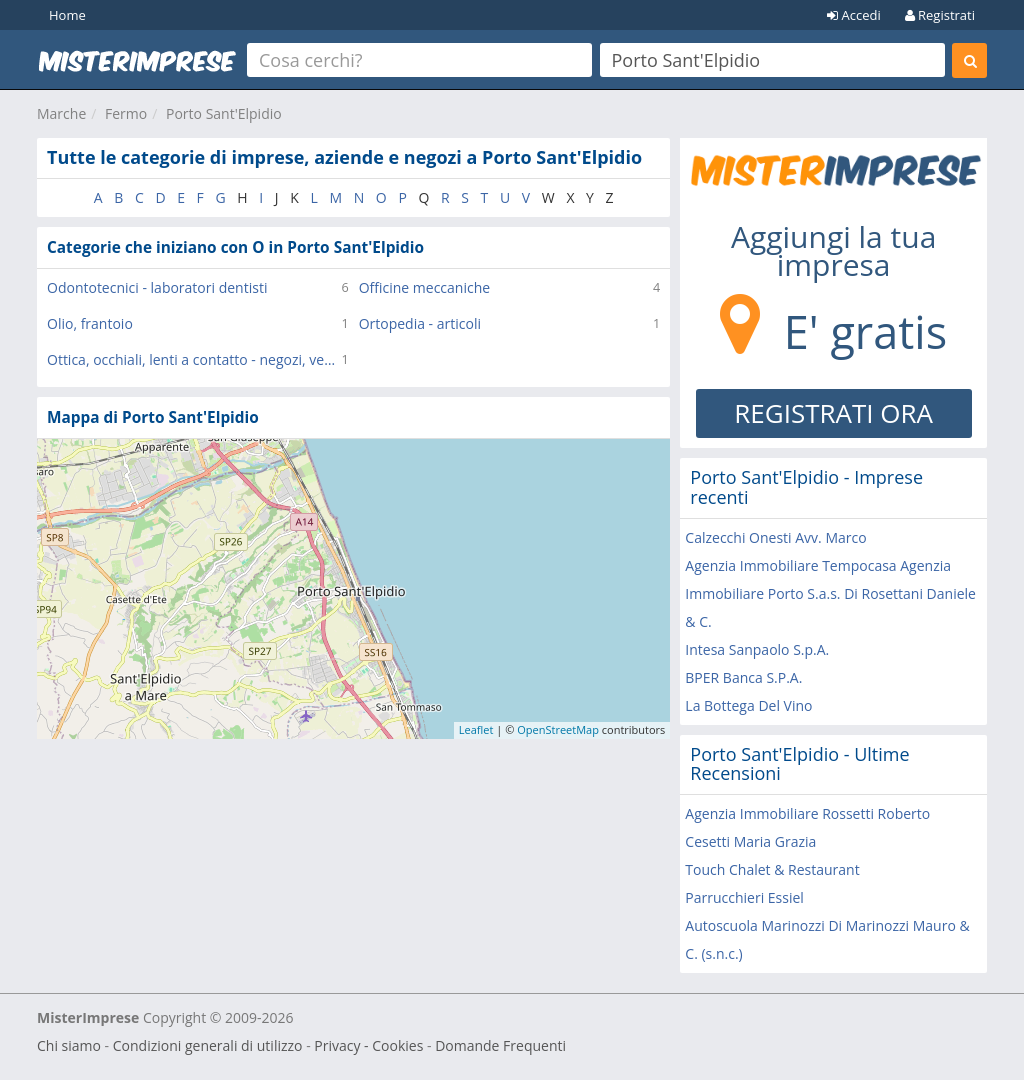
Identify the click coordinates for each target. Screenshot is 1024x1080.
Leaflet (476, 729)
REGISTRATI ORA (833, 413)
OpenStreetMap (558, 729)
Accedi (854, 15)
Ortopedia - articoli (420, 323)
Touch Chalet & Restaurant (772, 869)
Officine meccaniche (424, 287)
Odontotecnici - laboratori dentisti (157, 287)
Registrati (940, 15)
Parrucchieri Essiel (744, 897)
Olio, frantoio (90, 323)
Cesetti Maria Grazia (750, 841)
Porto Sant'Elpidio (224, 113)
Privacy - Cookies (368, 1045)
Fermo (126, 113)
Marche (61, 113)
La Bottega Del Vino (748, 705)
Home (67, 15)
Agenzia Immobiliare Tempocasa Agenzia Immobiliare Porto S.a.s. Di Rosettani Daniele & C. (830, 593)
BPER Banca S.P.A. (743, 677)
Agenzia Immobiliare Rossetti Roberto (807, 813)
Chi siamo (69, 1045)
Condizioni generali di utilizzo (208, 1045)
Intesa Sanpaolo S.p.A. (757, 649)
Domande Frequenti (500, 1045)
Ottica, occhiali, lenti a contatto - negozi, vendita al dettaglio (194, 359)
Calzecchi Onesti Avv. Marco (775, 537)
